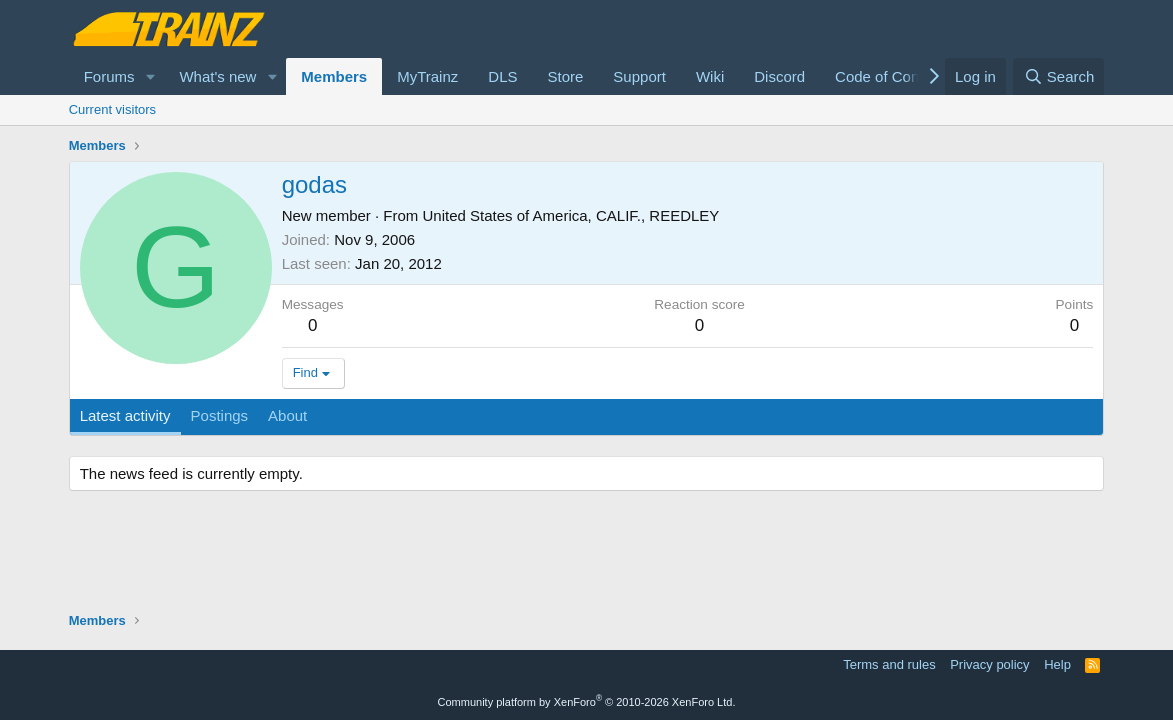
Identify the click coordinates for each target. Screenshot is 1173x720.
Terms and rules (889, 664)
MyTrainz (427, 76)
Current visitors (112, 109)
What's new (217, 76)
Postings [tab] (220, 415)
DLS (502, 76)
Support (639, 76)
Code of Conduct (891, 76)
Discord (779, 76)
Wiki (710, 76)
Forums (109, 76)
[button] (150, 76)
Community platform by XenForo (587, 702)
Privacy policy (989, 664)
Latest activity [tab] (125, 415)
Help (1057, 664)
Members (334, 76)
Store (565, 76)
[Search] (1058, 76)
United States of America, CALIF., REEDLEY (571, 215)
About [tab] (287, 415)
